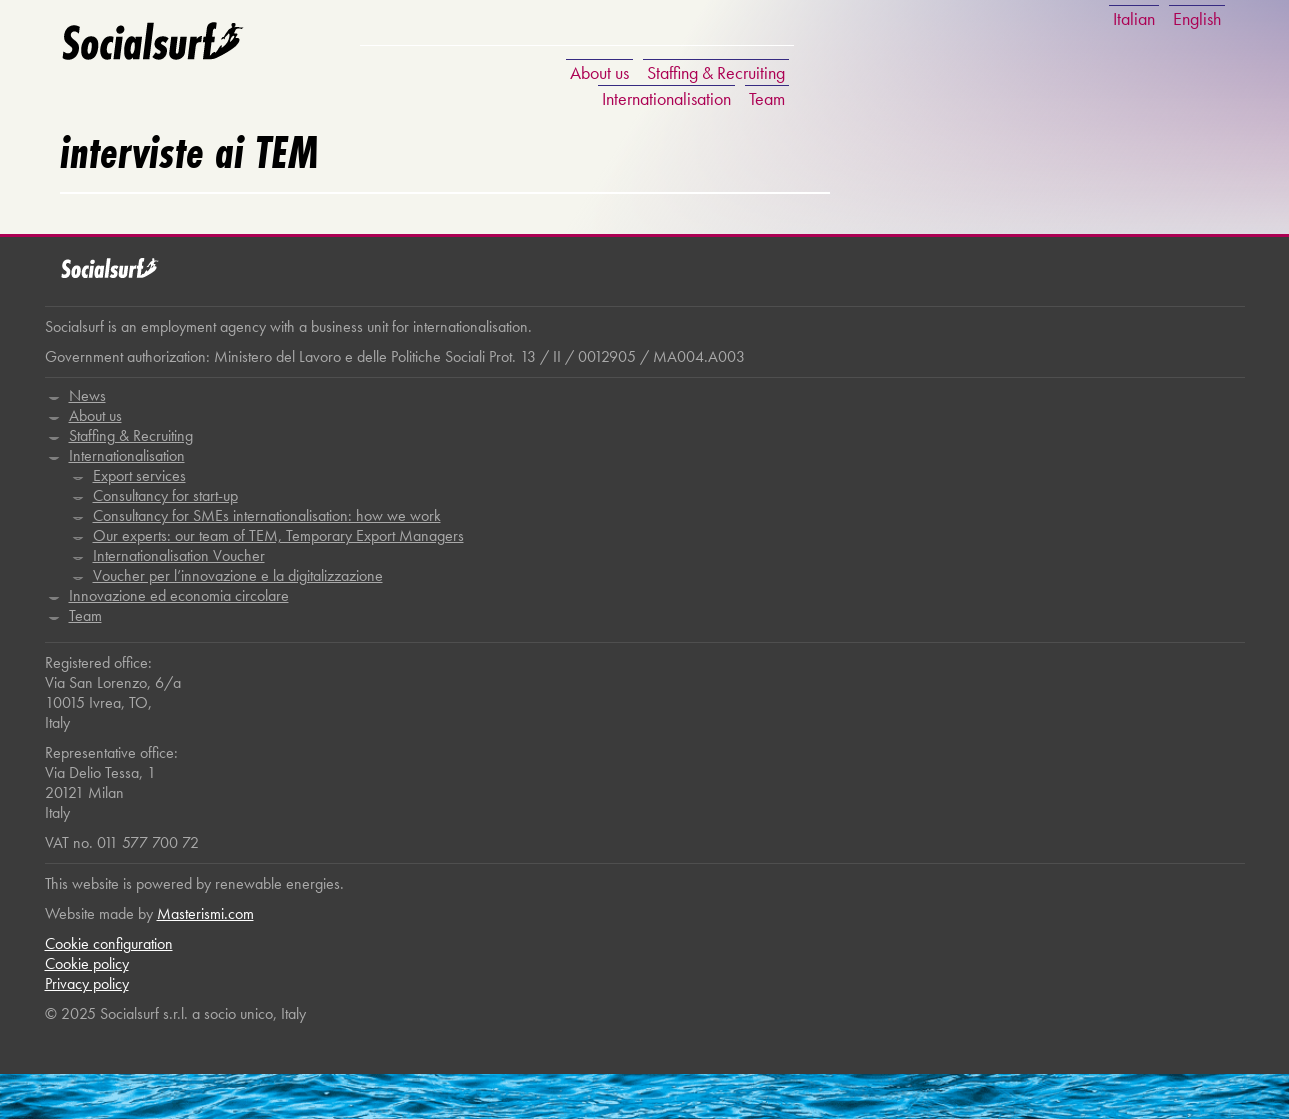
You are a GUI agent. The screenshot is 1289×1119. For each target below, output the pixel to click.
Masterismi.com (205, 913)
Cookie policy (87, 963)
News (87, 395)
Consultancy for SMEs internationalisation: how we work (267, 515)
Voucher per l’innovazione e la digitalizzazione (238, 575)
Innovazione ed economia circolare (179, 595)
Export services (139, 475)
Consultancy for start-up (165, 495)
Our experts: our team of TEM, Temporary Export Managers (278, 535)
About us (599, 72)
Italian (1134, 18)
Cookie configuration (109, 943)
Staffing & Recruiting (716, 72)
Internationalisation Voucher (179, 555)
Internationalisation (666, 98)
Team (767, 98)
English (1197, 18)
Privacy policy (87, 983)
